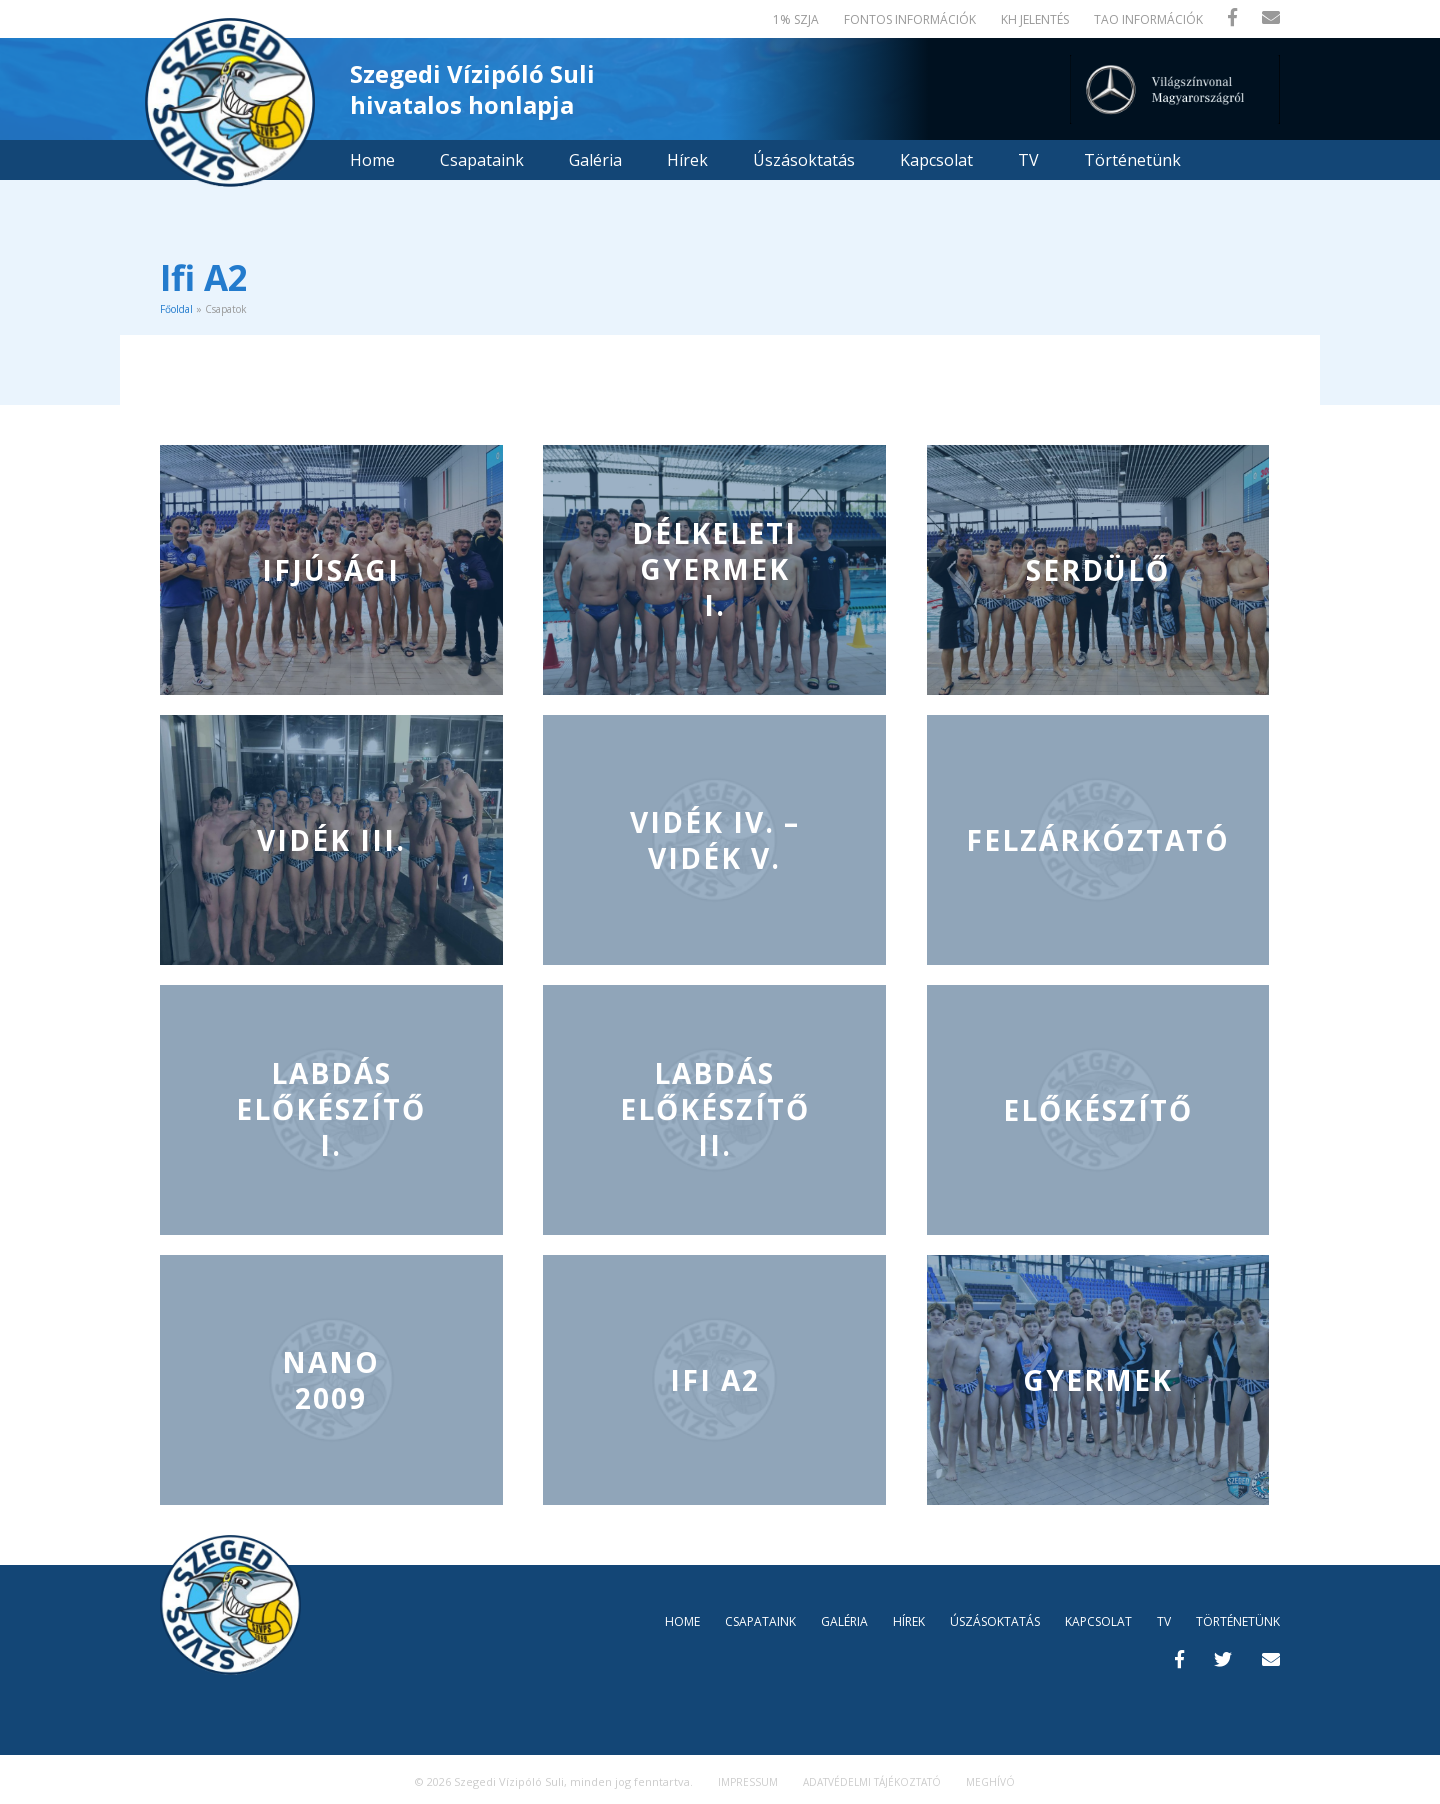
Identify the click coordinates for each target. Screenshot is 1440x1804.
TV (1028, 160)
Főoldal (176, 309)
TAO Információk (1148, 19)
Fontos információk (910, 19)
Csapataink (482, 160)
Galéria (595, 160)
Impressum (748, 1782)
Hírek (687, 160)
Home (372, 160)
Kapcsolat (936, 160)
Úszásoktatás (804, 160)
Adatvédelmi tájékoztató (872, 1782)
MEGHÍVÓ (990, 1782)
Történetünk (1132, 160)
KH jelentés (1035, 19)
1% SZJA (796, 19)
